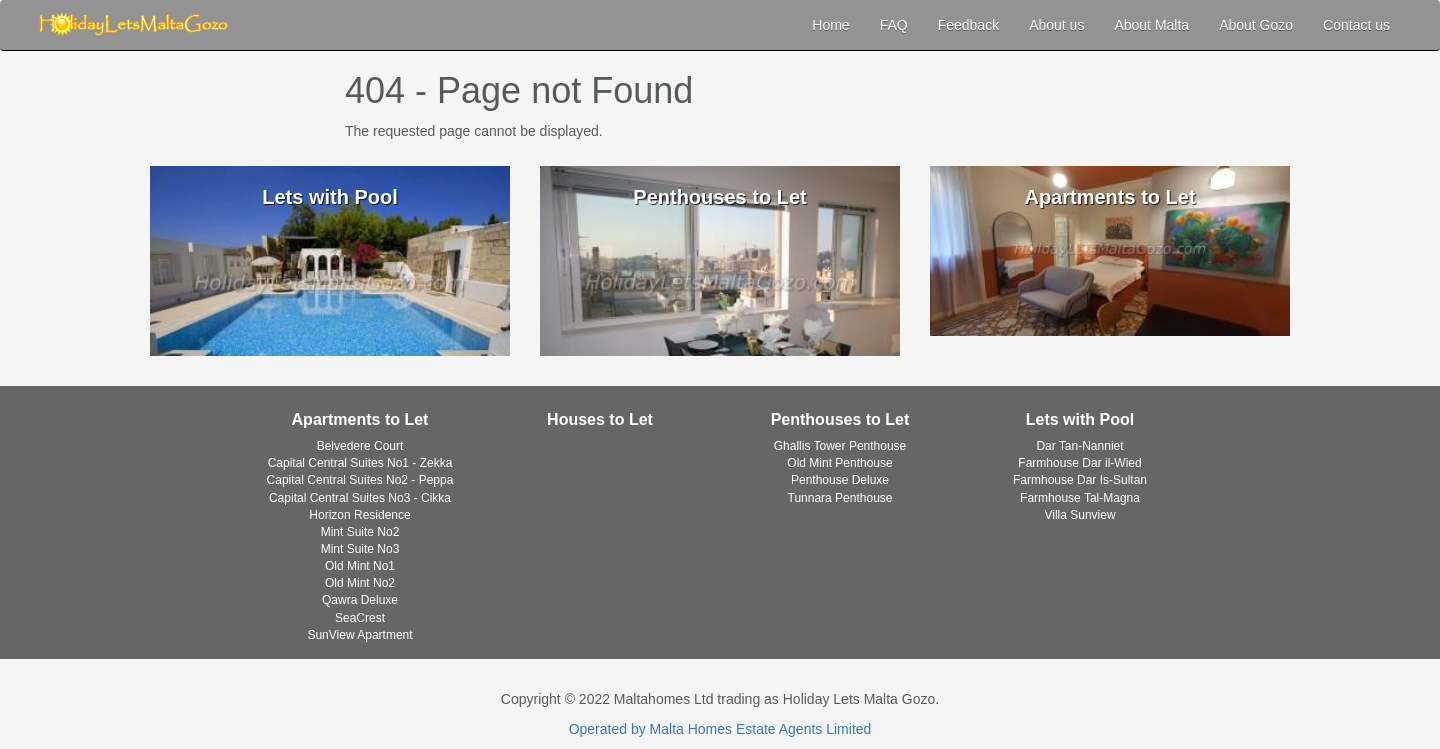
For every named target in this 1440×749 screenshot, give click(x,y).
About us (1056, 25)
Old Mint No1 (360, 566)
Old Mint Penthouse (839, 463)
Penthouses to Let (840, 419)
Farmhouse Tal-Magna (1080, 498)
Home (830, 25)
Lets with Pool (1080, 419)
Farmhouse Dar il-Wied (1079, 463)
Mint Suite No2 (360, 532)
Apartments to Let (360, 419)
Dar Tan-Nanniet (1079, 446)
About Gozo (1256, 25)
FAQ (894, 25)
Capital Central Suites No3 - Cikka (360, 498)
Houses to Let (600, 419)
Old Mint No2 (360, 583)
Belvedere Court (360, 446)
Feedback (968, 25)
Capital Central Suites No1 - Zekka (360, 463)
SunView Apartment (359, 635)
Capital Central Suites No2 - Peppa (360, 480)
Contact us (1356, 25)
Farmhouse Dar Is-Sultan (1080, 480)
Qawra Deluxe (360, 600)
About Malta (1151, 25)
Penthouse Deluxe (840, 480)
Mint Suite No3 (360, 549)
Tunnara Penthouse (840, 498)
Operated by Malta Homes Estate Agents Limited (720, 729)
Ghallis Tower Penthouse (840, 446)
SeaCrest (360, 618)
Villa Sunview (1079, 515)
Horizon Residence (359, 515)
